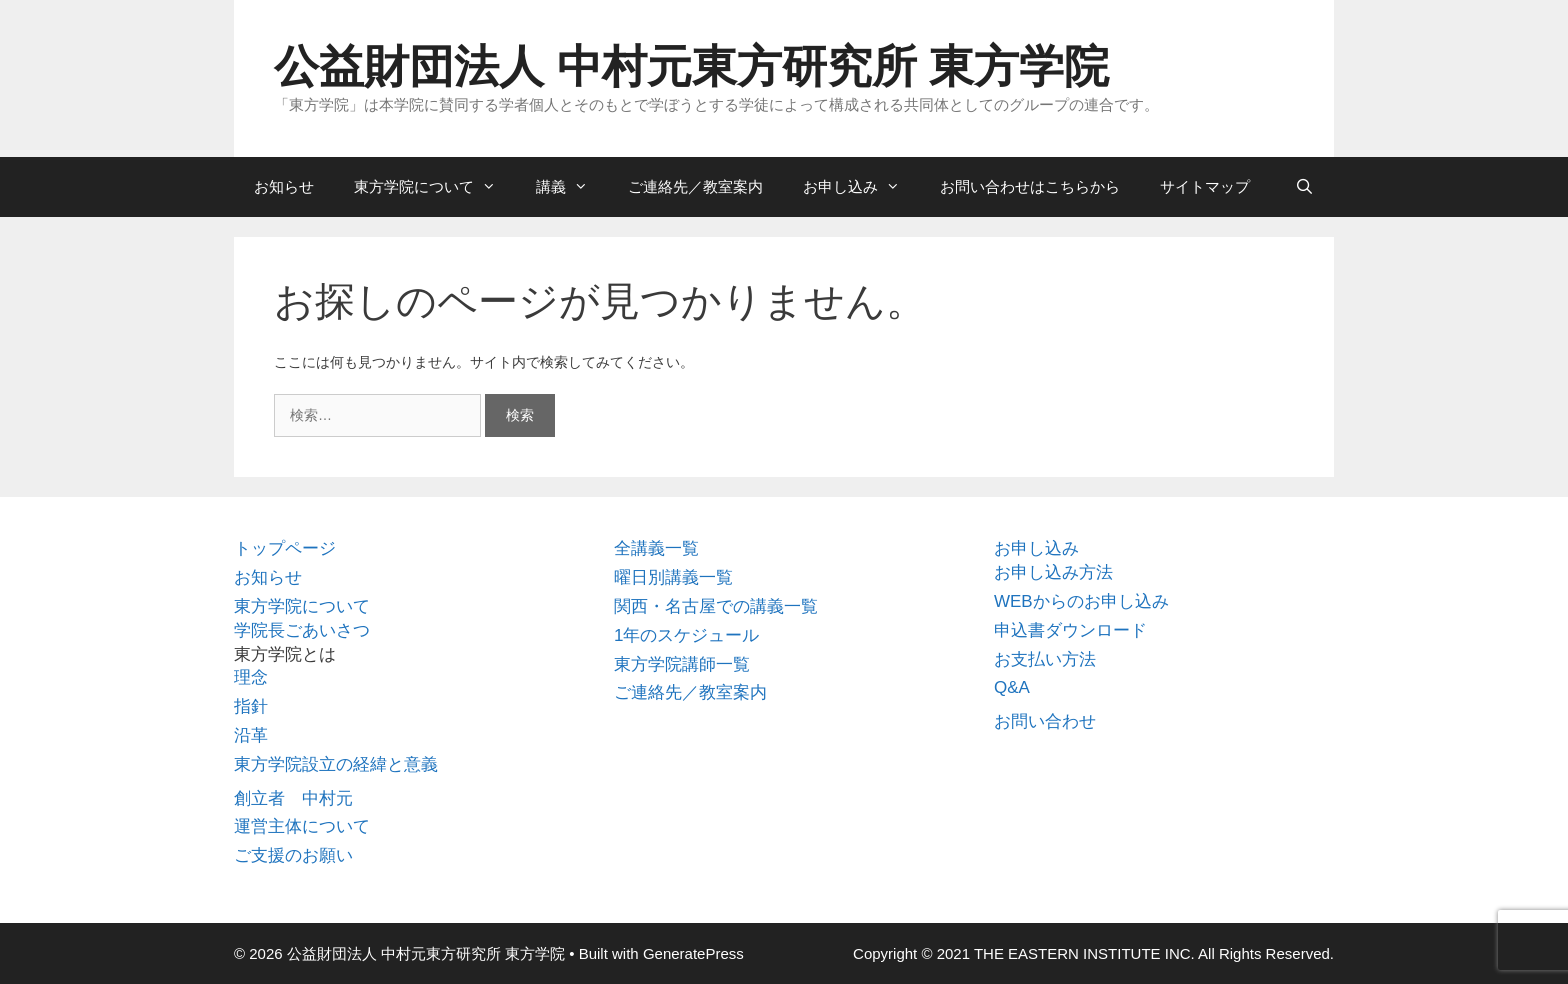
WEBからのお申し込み (1081, 601)
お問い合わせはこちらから (1030, 186)
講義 (572, 187)
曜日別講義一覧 (673, 577)
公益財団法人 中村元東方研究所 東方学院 (691, 66)
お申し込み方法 (1053, 572)
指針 (251, 706)
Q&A (1012, 687)
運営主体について (302, 826)
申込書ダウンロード (1070, 630)
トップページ (285, 548)
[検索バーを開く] (1304, 187)
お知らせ (284, 186)
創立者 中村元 (293, 798)
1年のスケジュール (686, 635)
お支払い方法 (1045, 659)
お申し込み (861, 187)
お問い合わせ (1045, 721)
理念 (251, 677)
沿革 (251, 735)
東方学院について (435, 187)
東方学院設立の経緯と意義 (336, 764)
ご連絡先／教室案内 (695, 186)
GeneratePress (693, 953)
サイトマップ (1205, 186)
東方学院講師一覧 (682, 664)
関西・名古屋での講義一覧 (716, 606)
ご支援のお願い (293, 855)
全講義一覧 (656, 548)
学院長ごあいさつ (302, 630)
